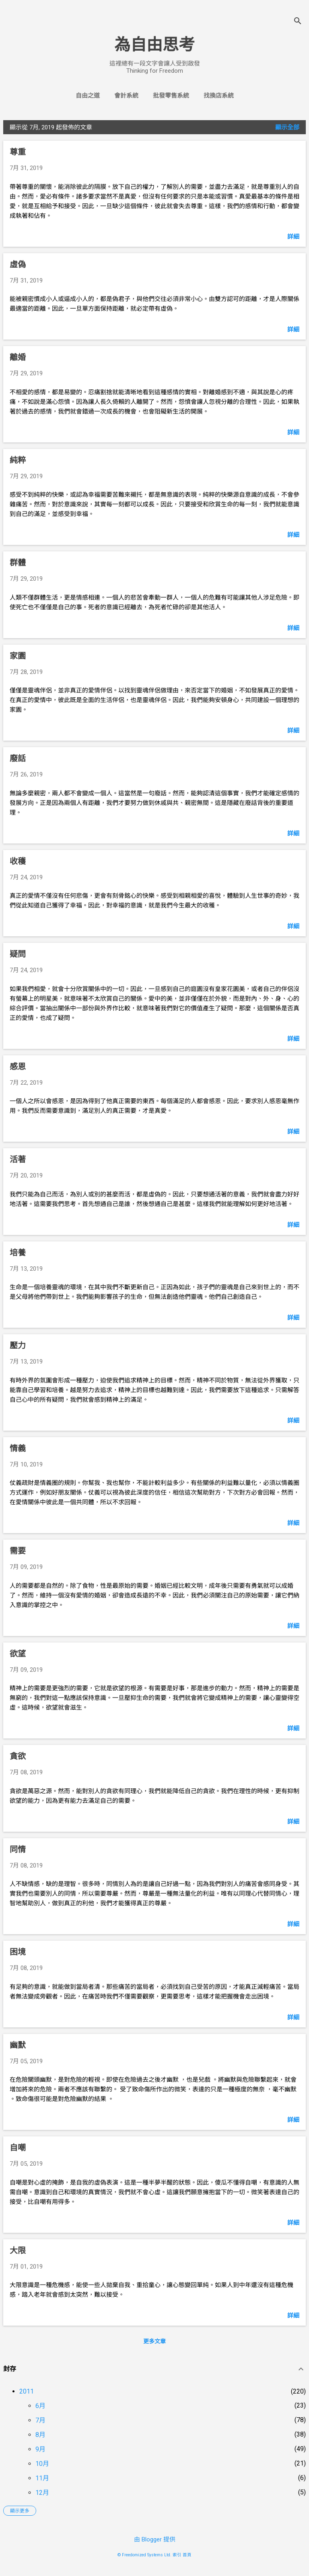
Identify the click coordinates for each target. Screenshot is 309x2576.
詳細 (293, 236)
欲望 (18, 1654)
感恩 (18, 1066)
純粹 (18, 460)
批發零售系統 (171, 95)
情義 (18, 1448)
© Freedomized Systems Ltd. (144, 2555)
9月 (40, 2449)
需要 (18, 1551)
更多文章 (154, 2341)
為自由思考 (154, 44)
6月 (40, 2406)
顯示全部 (287, 127)
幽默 (18, 2045)
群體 (18, 562)
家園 (18, 656)
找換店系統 (219, 95)
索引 (177, 2555)
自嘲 (18, 2147)
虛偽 (18, 264)
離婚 (18, 357)
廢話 (18, 758)
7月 (40, 2420)
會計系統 (126, 95)
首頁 (187, 2555)
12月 (42, 2492)
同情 (18, 1849)
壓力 (18, 1345)
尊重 (18, 152)
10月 (42, 2463)
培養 (18, 1252)
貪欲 (18, 1756)
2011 (26, 2391)
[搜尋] (298, 22)
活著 (18, 1159)
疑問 (18, 954)
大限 (18, 2250)
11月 (42, 2478)
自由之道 (88, 95)
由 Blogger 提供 (154, 2539)
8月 (40, 2435)
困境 (18, 1952)
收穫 (18, 861)
